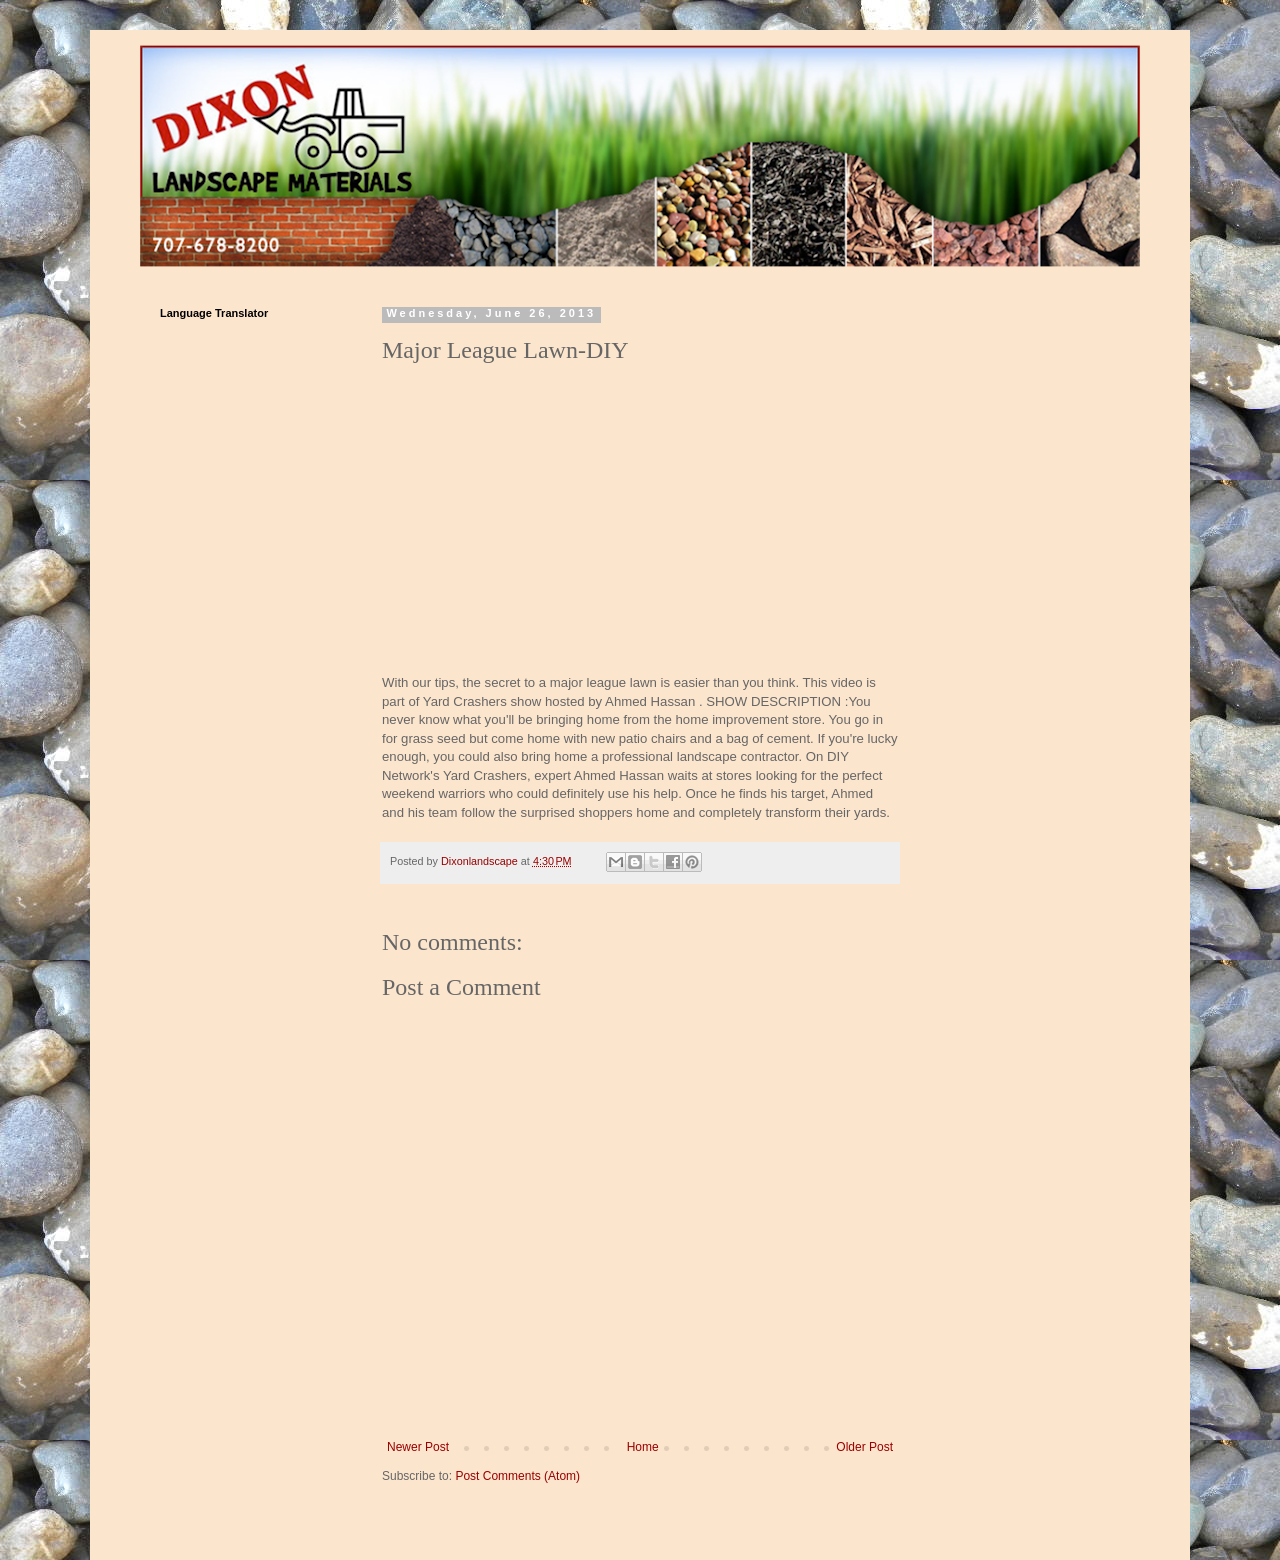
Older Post (864, 1447)
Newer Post (418, 1447)
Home (643, 1447)
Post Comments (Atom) (517, 1476)
